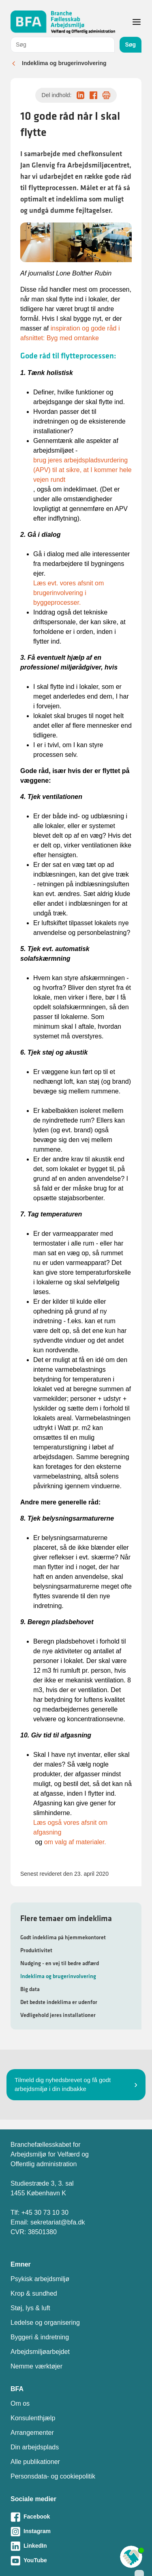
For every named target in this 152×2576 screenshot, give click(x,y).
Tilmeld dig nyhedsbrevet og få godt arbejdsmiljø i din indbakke (63, 2084)
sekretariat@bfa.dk (57, 2222)
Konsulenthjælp (33, 2418)
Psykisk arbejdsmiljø (40, 2278)
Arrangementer (32, 2432)
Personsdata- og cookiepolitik (53, 2476)
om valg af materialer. (75, 1842)
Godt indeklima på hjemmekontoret (63, 1937)
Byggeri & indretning (40, 2337)
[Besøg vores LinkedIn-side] (76, 2546)
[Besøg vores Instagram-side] (76, 2531)
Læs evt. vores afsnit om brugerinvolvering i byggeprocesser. (68, 593)
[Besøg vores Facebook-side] (76, 2517)
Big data (30, 1989)
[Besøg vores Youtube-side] (76, 2560)
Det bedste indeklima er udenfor (58, 2002)
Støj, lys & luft (30, 2308)
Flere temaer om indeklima (66, 1918)
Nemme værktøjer (36, 2366)
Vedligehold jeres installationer (58, 2015)
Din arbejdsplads (35, 2447)
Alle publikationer (35, 2461)
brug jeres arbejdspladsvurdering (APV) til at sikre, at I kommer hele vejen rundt (82, 470)
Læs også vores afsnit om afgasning (70, 1827)
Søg (130, 44)
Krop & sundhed (34, 2293)
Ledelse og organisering (45, 2322)
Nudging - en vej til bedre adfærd (59, 1963)
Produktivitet (36, 1950)
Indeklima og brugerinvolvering (64, 63)
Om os (20, 2403)
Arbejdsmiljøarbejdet (40, 2351)
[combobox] (63, 45)
